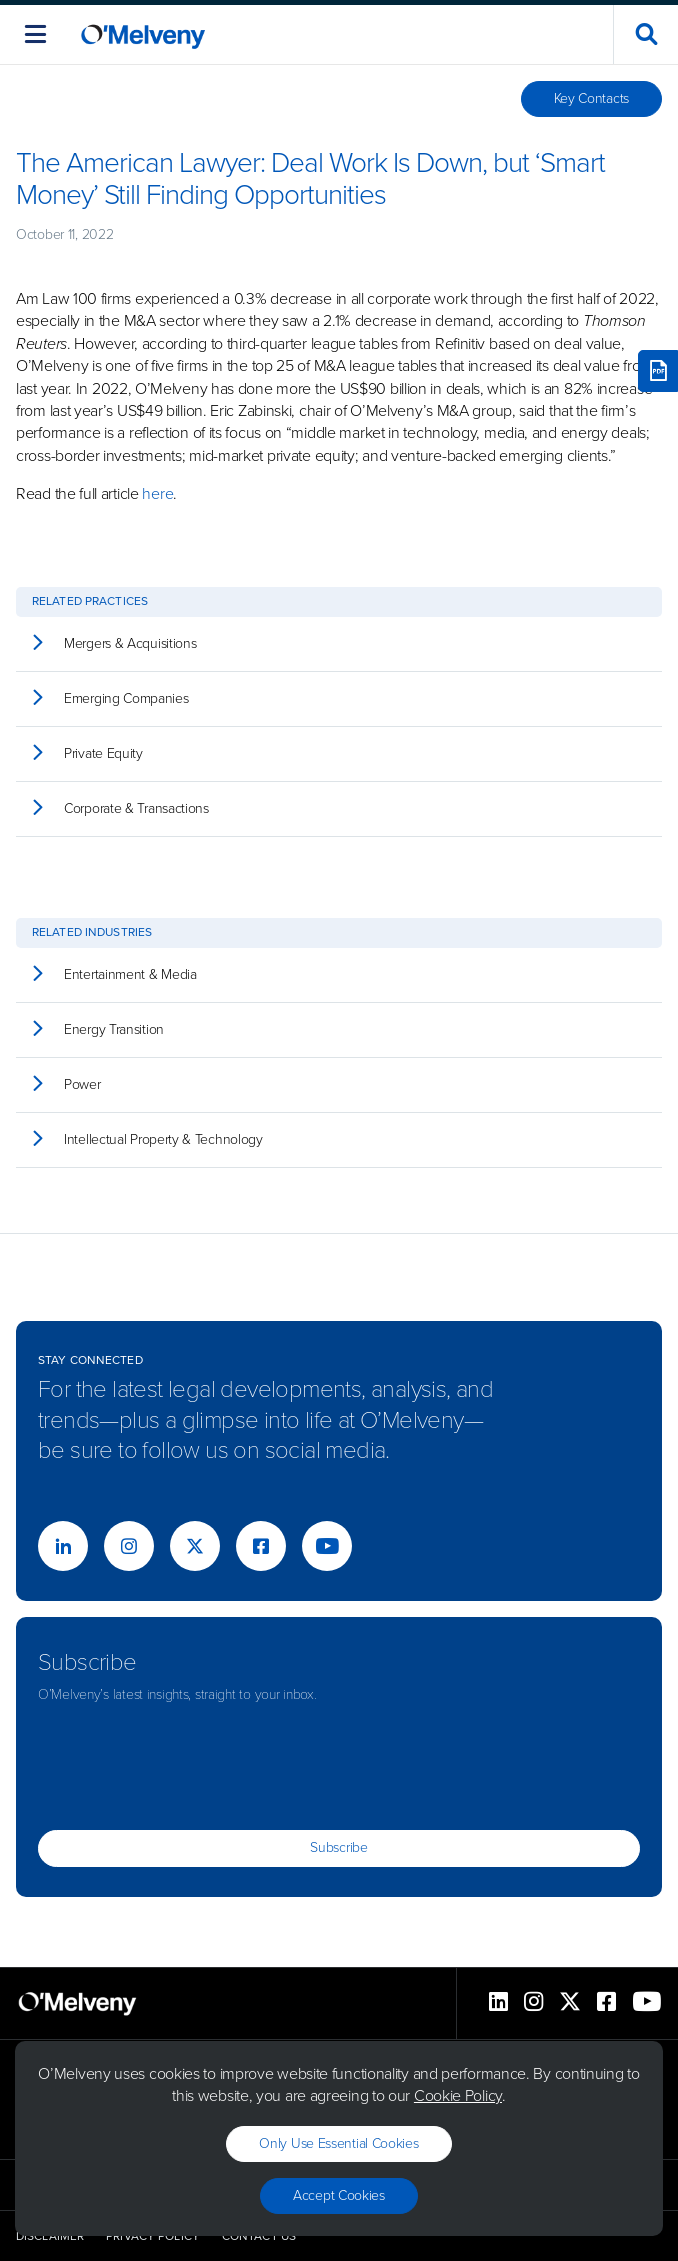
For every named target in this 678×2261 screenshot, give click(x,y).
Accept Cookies (339, 2195)
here (157, 493)
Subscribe (338, 1847)
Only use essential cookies (338, 2143)
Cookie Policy (458, 2095)
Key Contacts (591, 98)
